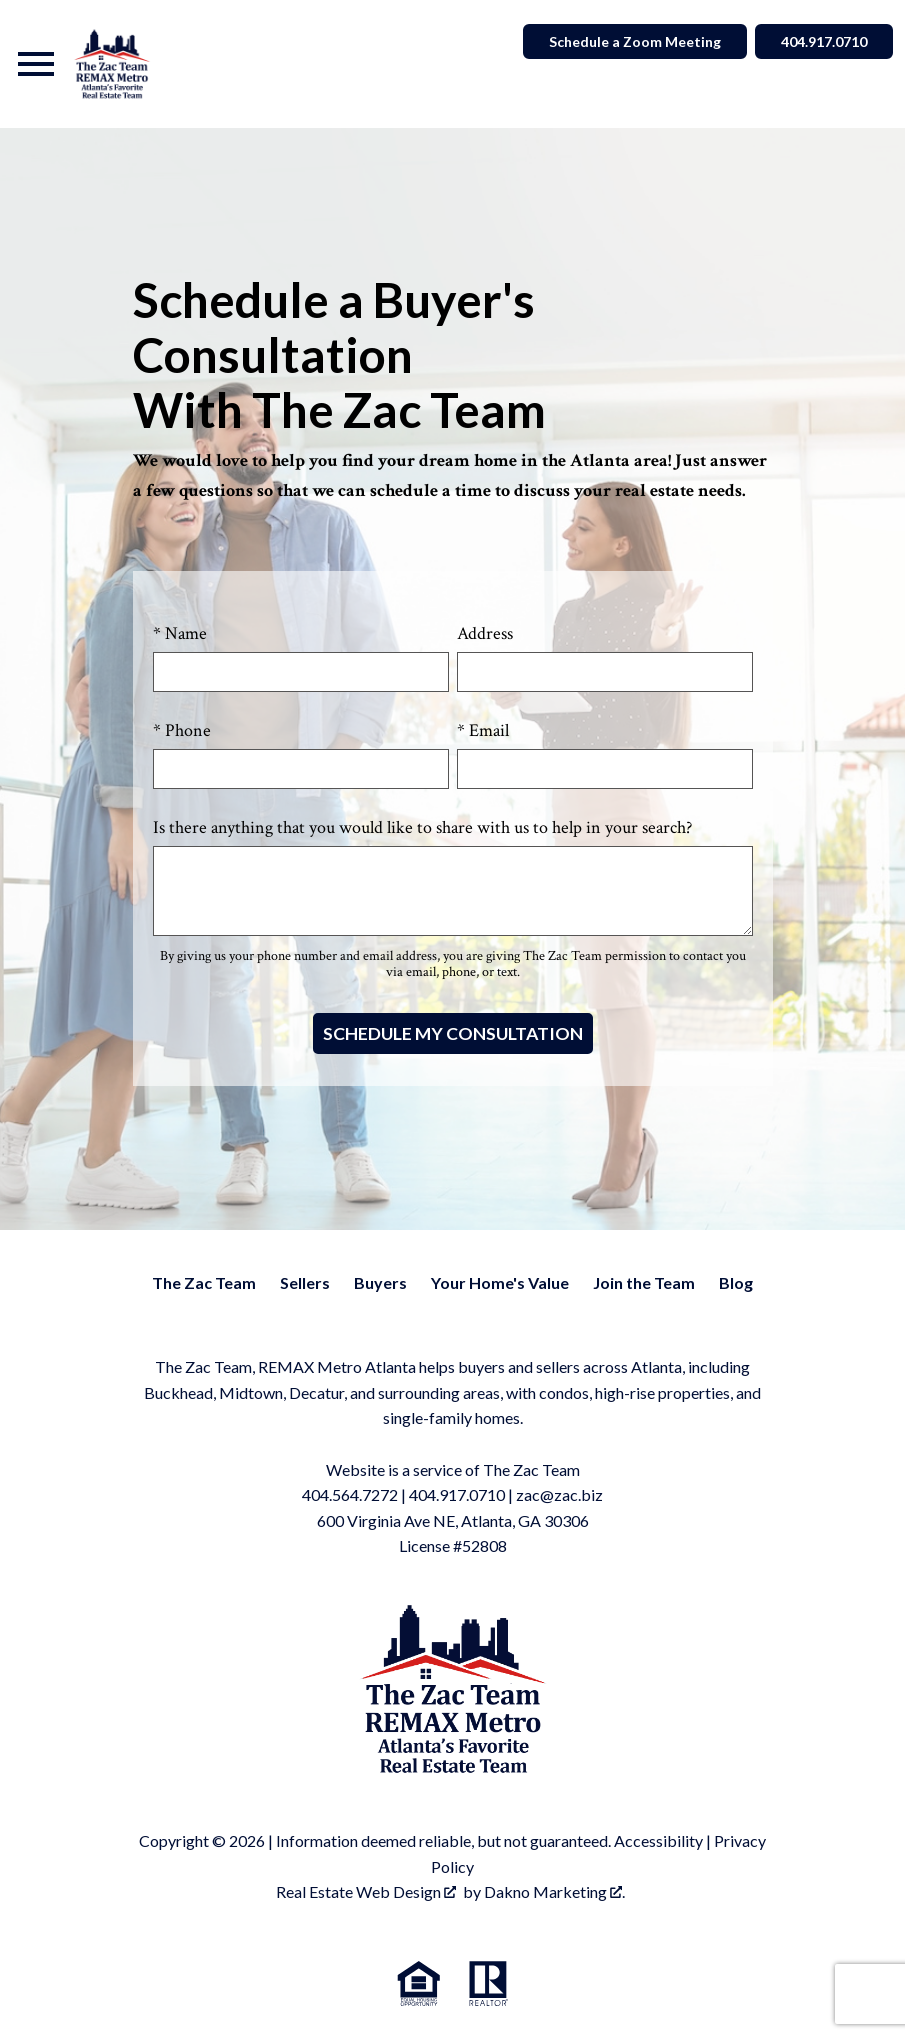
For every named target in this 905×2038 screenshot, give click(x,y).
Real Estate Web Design (366, 1891)
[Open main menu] (36, 64)
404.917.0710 (457, 1494)
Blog (736, 1282)
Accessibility (658, 1840)
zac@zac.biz (559, 1494)
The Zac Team (204, 1282)
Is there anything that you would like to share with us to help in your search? (422, 827)
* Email (483, 730)
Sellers (305, 1282)
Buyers (380, 1282)
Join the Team (644, 1282)
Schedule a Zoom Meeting (635, 41)
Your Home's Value (500, 1282)
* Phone (182, 730)
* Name (180, 633)
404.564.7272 (350, 1494)
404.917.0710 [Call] (824, 41)
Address (485, 633)
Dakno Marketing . (554, 1891)
